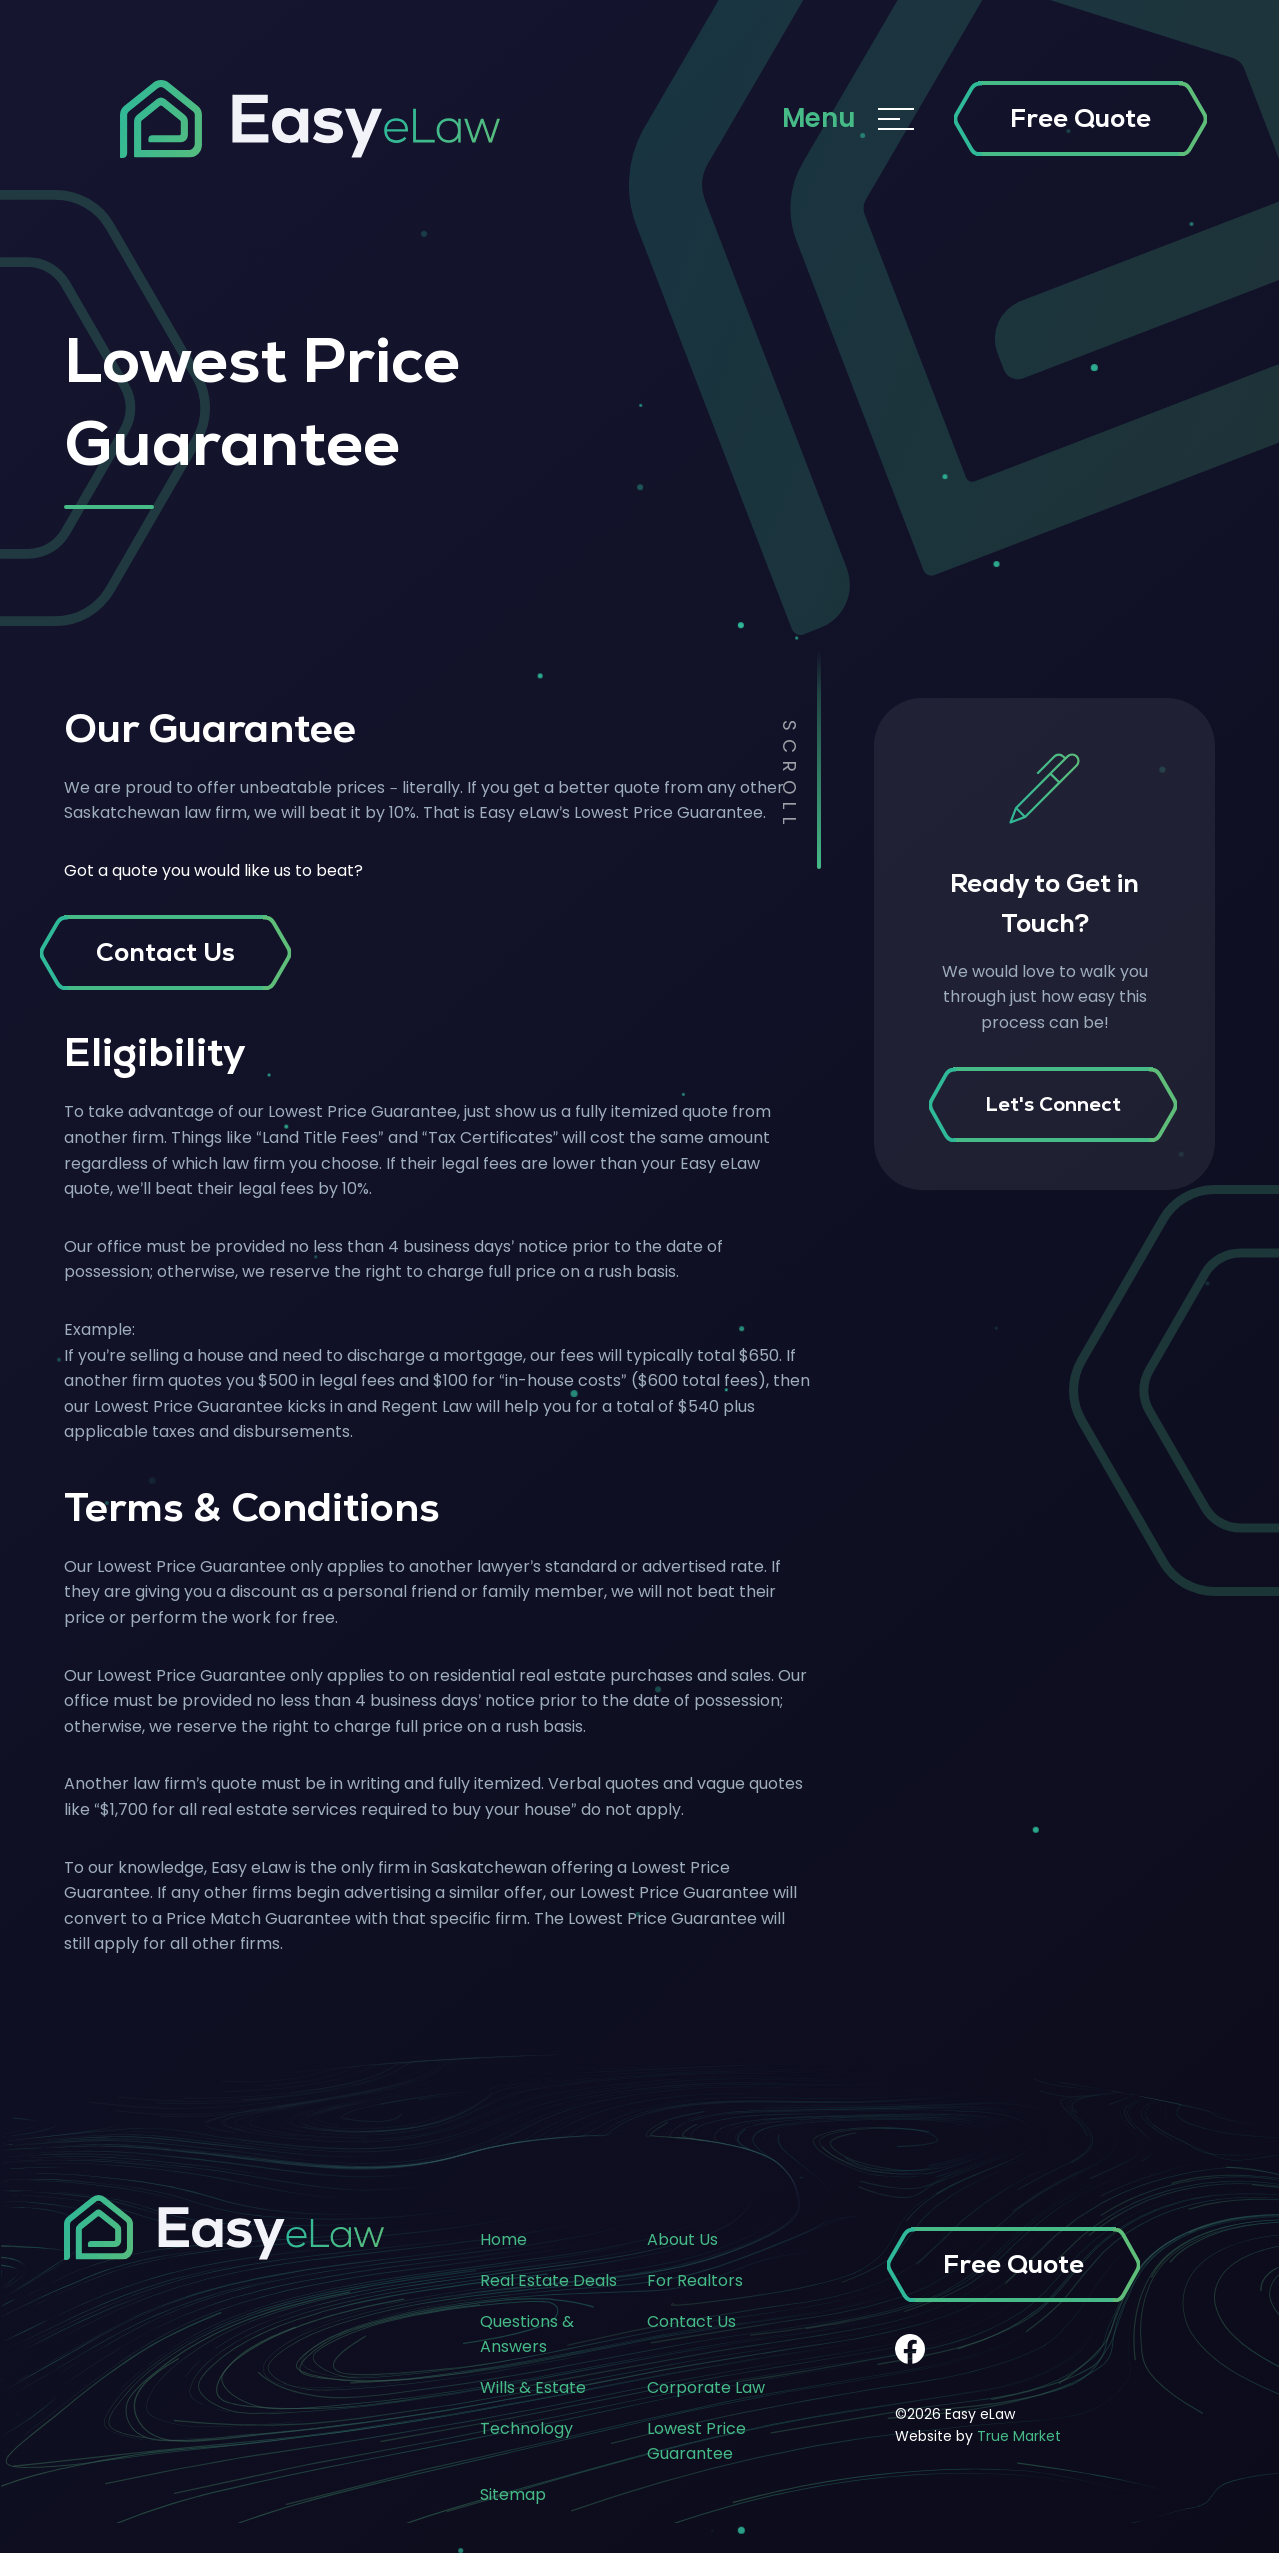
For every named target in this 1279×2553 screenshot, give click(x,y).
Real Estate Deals (548, 2280)
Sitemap (513, 2494)
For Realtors (695, 2280)
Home (503, 2239)
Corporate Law (706, 2387)
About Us (682, 2239)
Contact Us (691, 2321)
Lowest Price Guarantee (696, 2441)
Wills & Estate (533, 2387)
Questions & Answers (527, 2334)
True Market (1019, 2436)
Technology (526, 2428)
